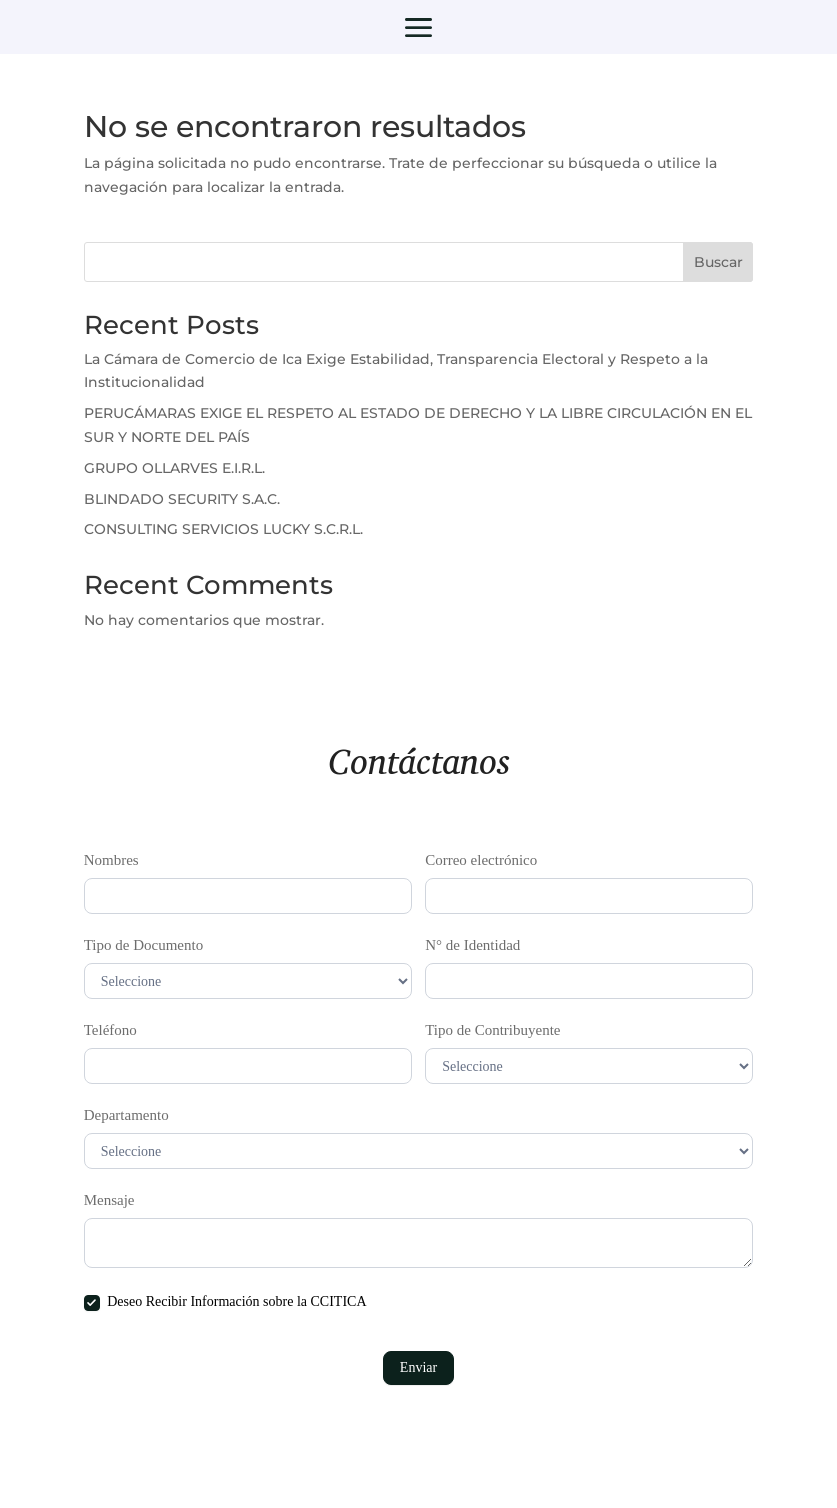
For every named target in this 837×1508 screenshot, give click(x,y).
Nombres (111, 860)
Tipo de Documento (143, 945)
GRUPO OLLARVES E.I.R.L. (174, 468)
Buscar (718, 262)
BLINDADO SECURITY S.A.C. (182, 499)
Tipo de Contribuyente (492, 1030)
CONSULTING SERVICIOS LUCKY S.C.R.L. (223, 529)
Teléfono (110, 1030)
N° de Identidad (472, 945)
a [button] (418, 29)
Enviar (418, 1367)
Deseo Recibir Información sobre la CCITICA (225, 1302)
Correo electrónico (481, 860)
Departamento (126, 1115)
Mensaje (109, 1200)
